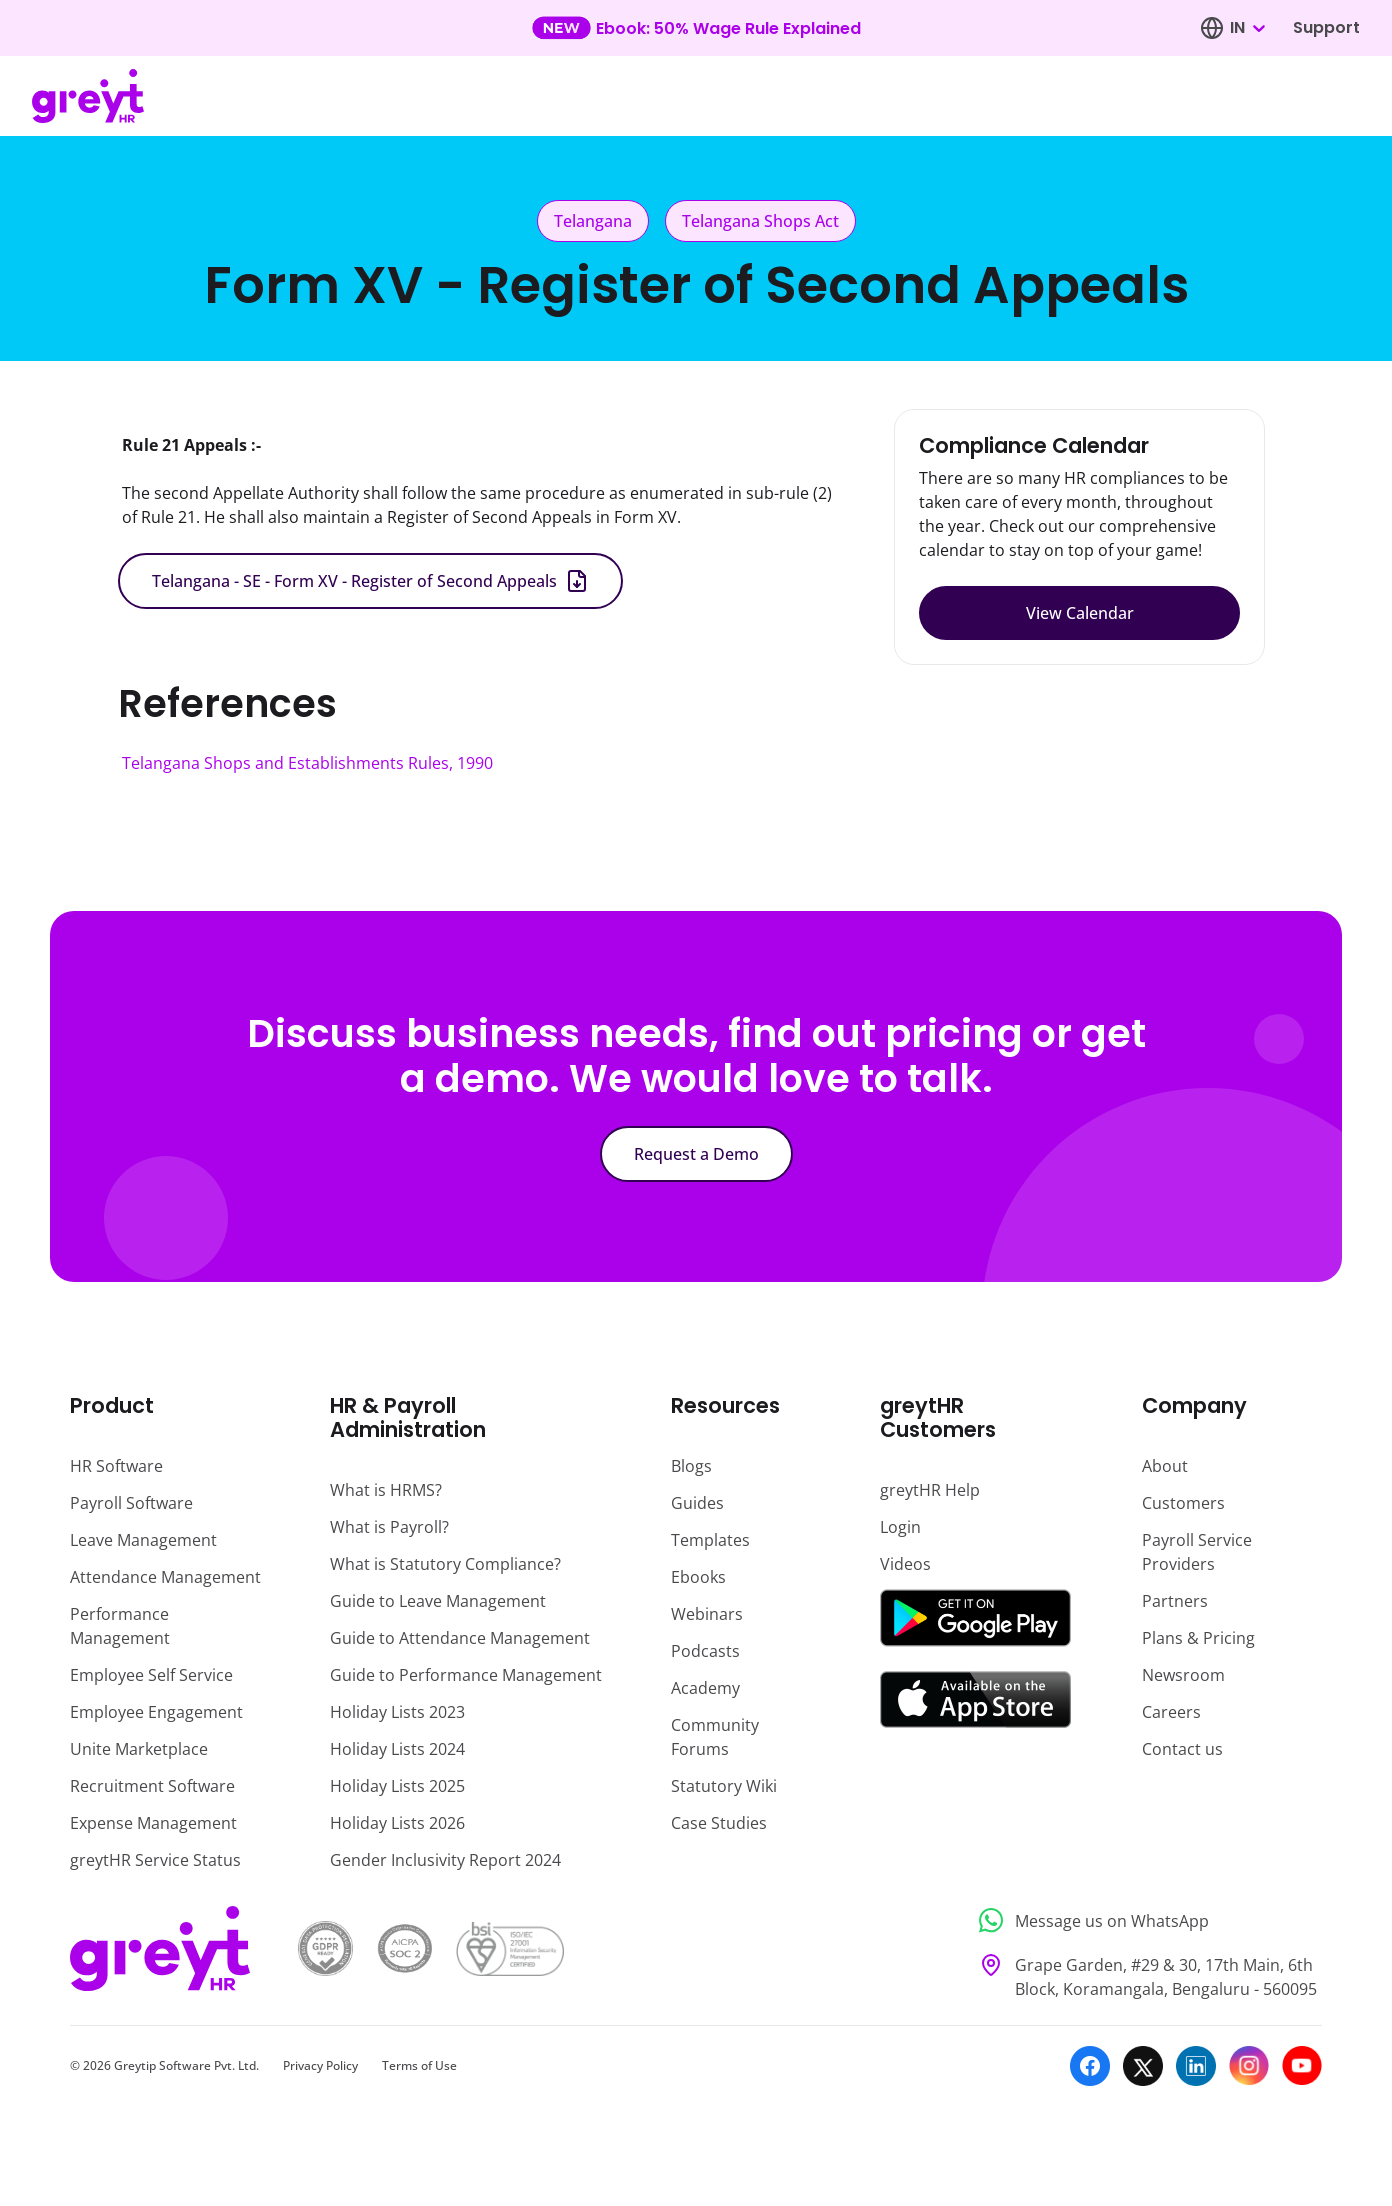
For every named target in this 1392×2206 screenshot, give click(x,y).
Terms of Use (419, 2065)
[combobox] (1247, 28)
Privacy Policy (320, 2065)
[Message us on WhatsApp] (1144, 1920)
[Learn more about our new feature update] (696, 28)
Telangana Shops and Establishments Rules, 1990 (307, 763)
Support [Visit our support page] (1326, 27)
